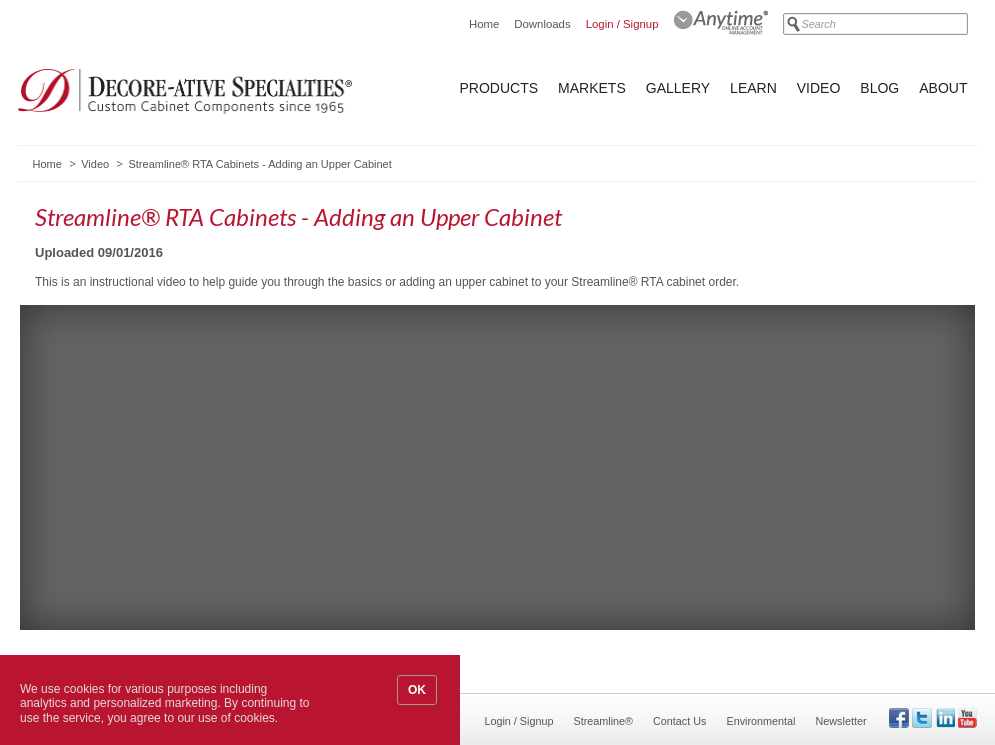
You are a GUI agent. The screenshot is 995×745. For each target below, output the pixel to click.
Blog (879, 88)
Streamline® (604, 721)
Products (499, 88)
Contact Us (679, 721)
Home (484, 24)
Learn (753, 88)
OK (417, 690)
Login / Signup (622, 24)
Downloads (542, 24)
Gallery (678, 88)
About (943, 88)
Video (819, 88)
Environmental (760, 721)
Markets (592, 88)
